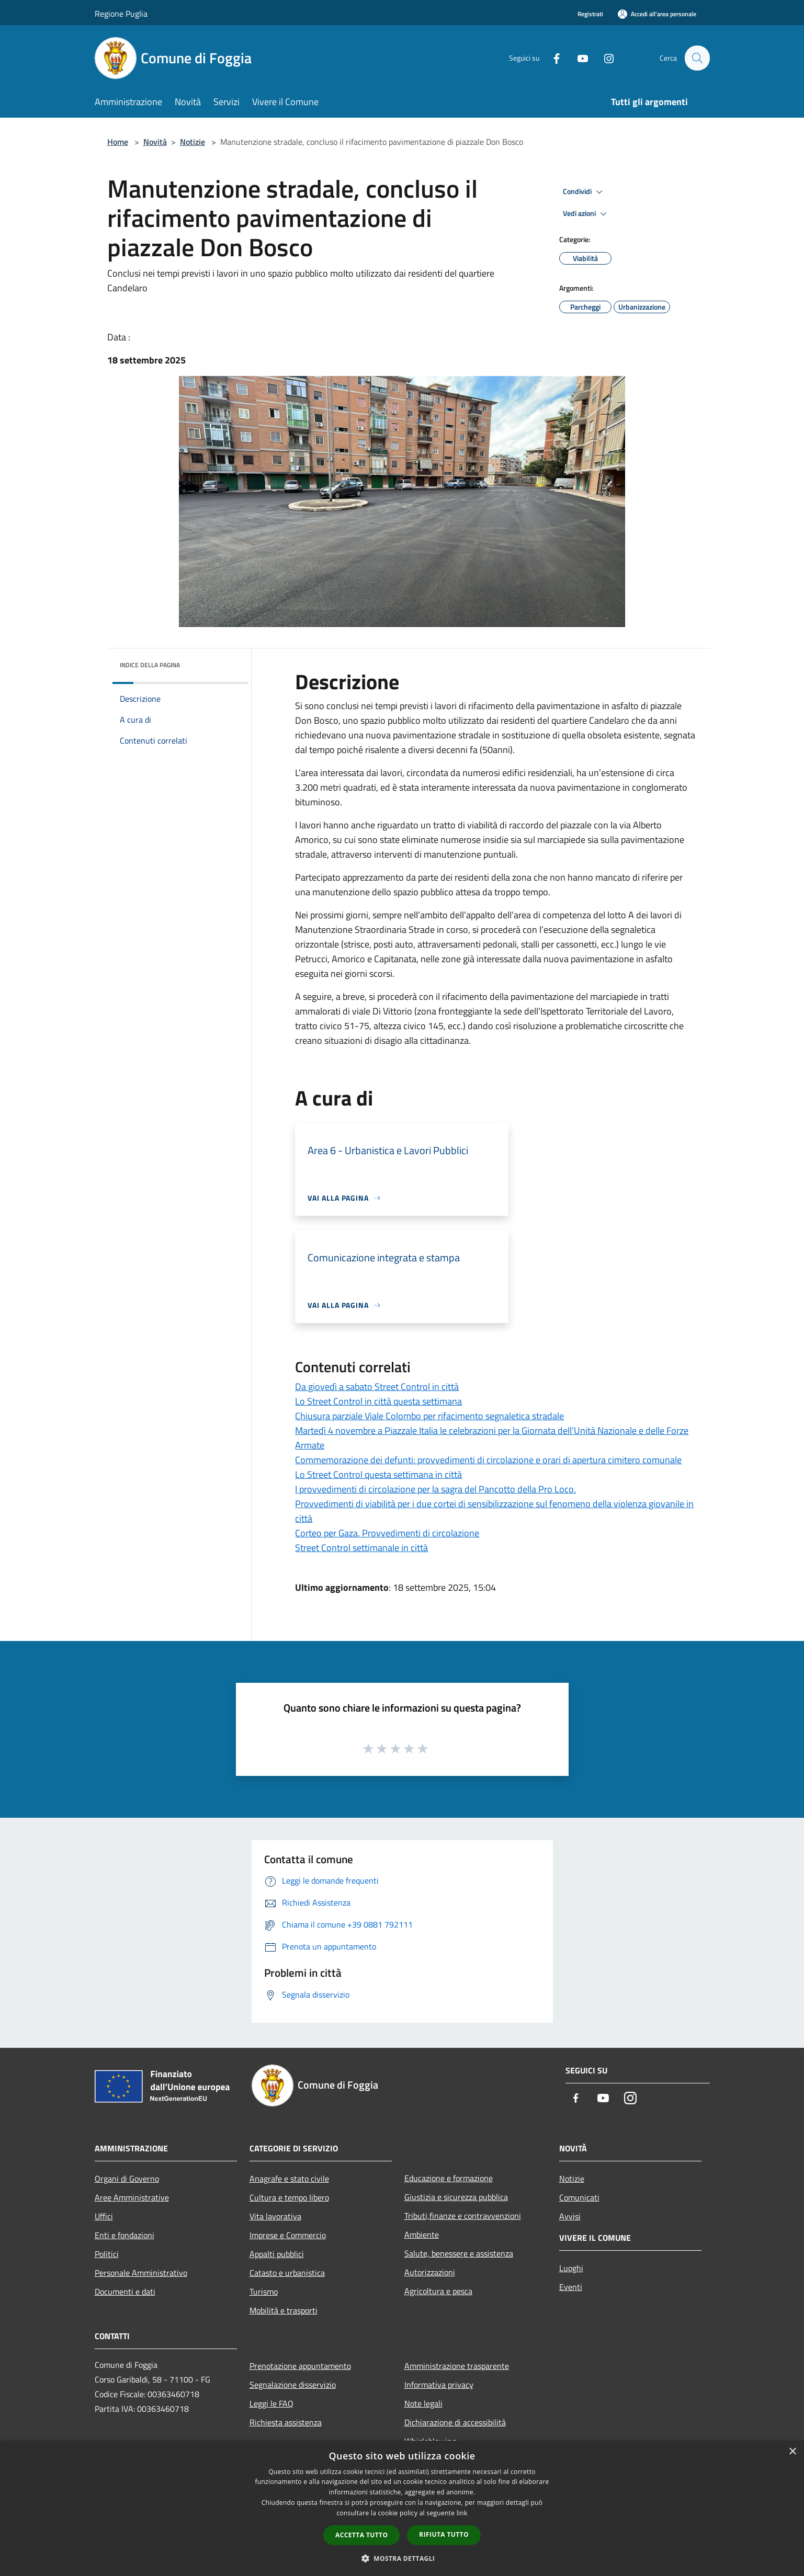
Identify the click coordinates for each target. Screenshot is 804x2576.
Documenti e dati (125, 2291)
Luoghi (571, 2268)
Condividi (584, 192)
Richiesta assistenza (286, 2422)
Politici (107, 2254)
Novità (155, 141)
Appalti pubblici (277, 2254)
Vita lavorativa (275, 2216)
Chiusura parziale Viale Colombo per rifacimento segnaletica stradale (429, 1416)
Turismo (264, 2291)
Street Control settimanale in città (361, 1548)
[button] (402, 2558)
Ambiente (421, 2234)
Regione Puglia (121, 13)
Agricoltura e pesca (438, 2291)
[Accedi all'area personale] (657, 14)
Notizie (192, 141)
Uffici (104, 2216)
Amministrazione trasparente (456, 2366)
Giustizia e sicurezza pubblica (456, 2197)
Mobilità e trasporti (284, 2310)
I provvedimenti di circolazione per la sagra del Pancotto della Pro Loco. (435, 1489)
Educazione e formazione (448, 2178)
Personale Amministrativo (141, 2272)
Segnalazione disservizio (293, 2384)
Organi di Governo (127, 2178)
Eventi (570, 2287)
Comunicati (579, 2197)
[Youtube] (578, 58)
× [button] (792, 2452)
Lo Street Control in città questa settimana (378, 1401)
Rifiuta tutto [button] (444, 2534)
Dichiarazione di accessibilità (455, 2422)
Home (117, 141)
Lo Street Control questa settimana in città (378, 1474)
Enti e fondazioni (124, 2235)
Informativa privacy (438, 2384)
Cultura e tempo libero (289, 2197)
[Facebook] (551, 58)
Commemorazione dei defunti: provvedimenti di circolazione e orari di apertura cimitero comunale (488, 1460)
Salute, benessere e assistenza (458, 2253)
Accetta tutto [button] (361, 2535)
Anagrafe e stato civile (289, 2178)
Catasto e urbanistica (287, 2272)
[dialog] (402, 2508)
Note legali (423, 2403)
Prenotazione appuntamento (300, 2366)
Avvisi (570, 2216)
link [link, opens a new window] (462, 2513)
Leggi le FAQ (271, 2403)
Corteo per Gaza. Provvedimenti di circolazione (387, 1533)
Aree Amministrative (132, 2197)
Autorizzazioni (429, 2272)
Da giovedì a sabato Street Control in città (377, 1387)
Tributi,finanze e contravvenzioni (462, 2215)
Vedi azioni (586, 214)
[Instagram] (604, 58)
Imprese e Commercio (288, 2235)
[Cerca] (697, 58)
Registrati (590, 14)
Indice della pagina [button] (150, 665)
